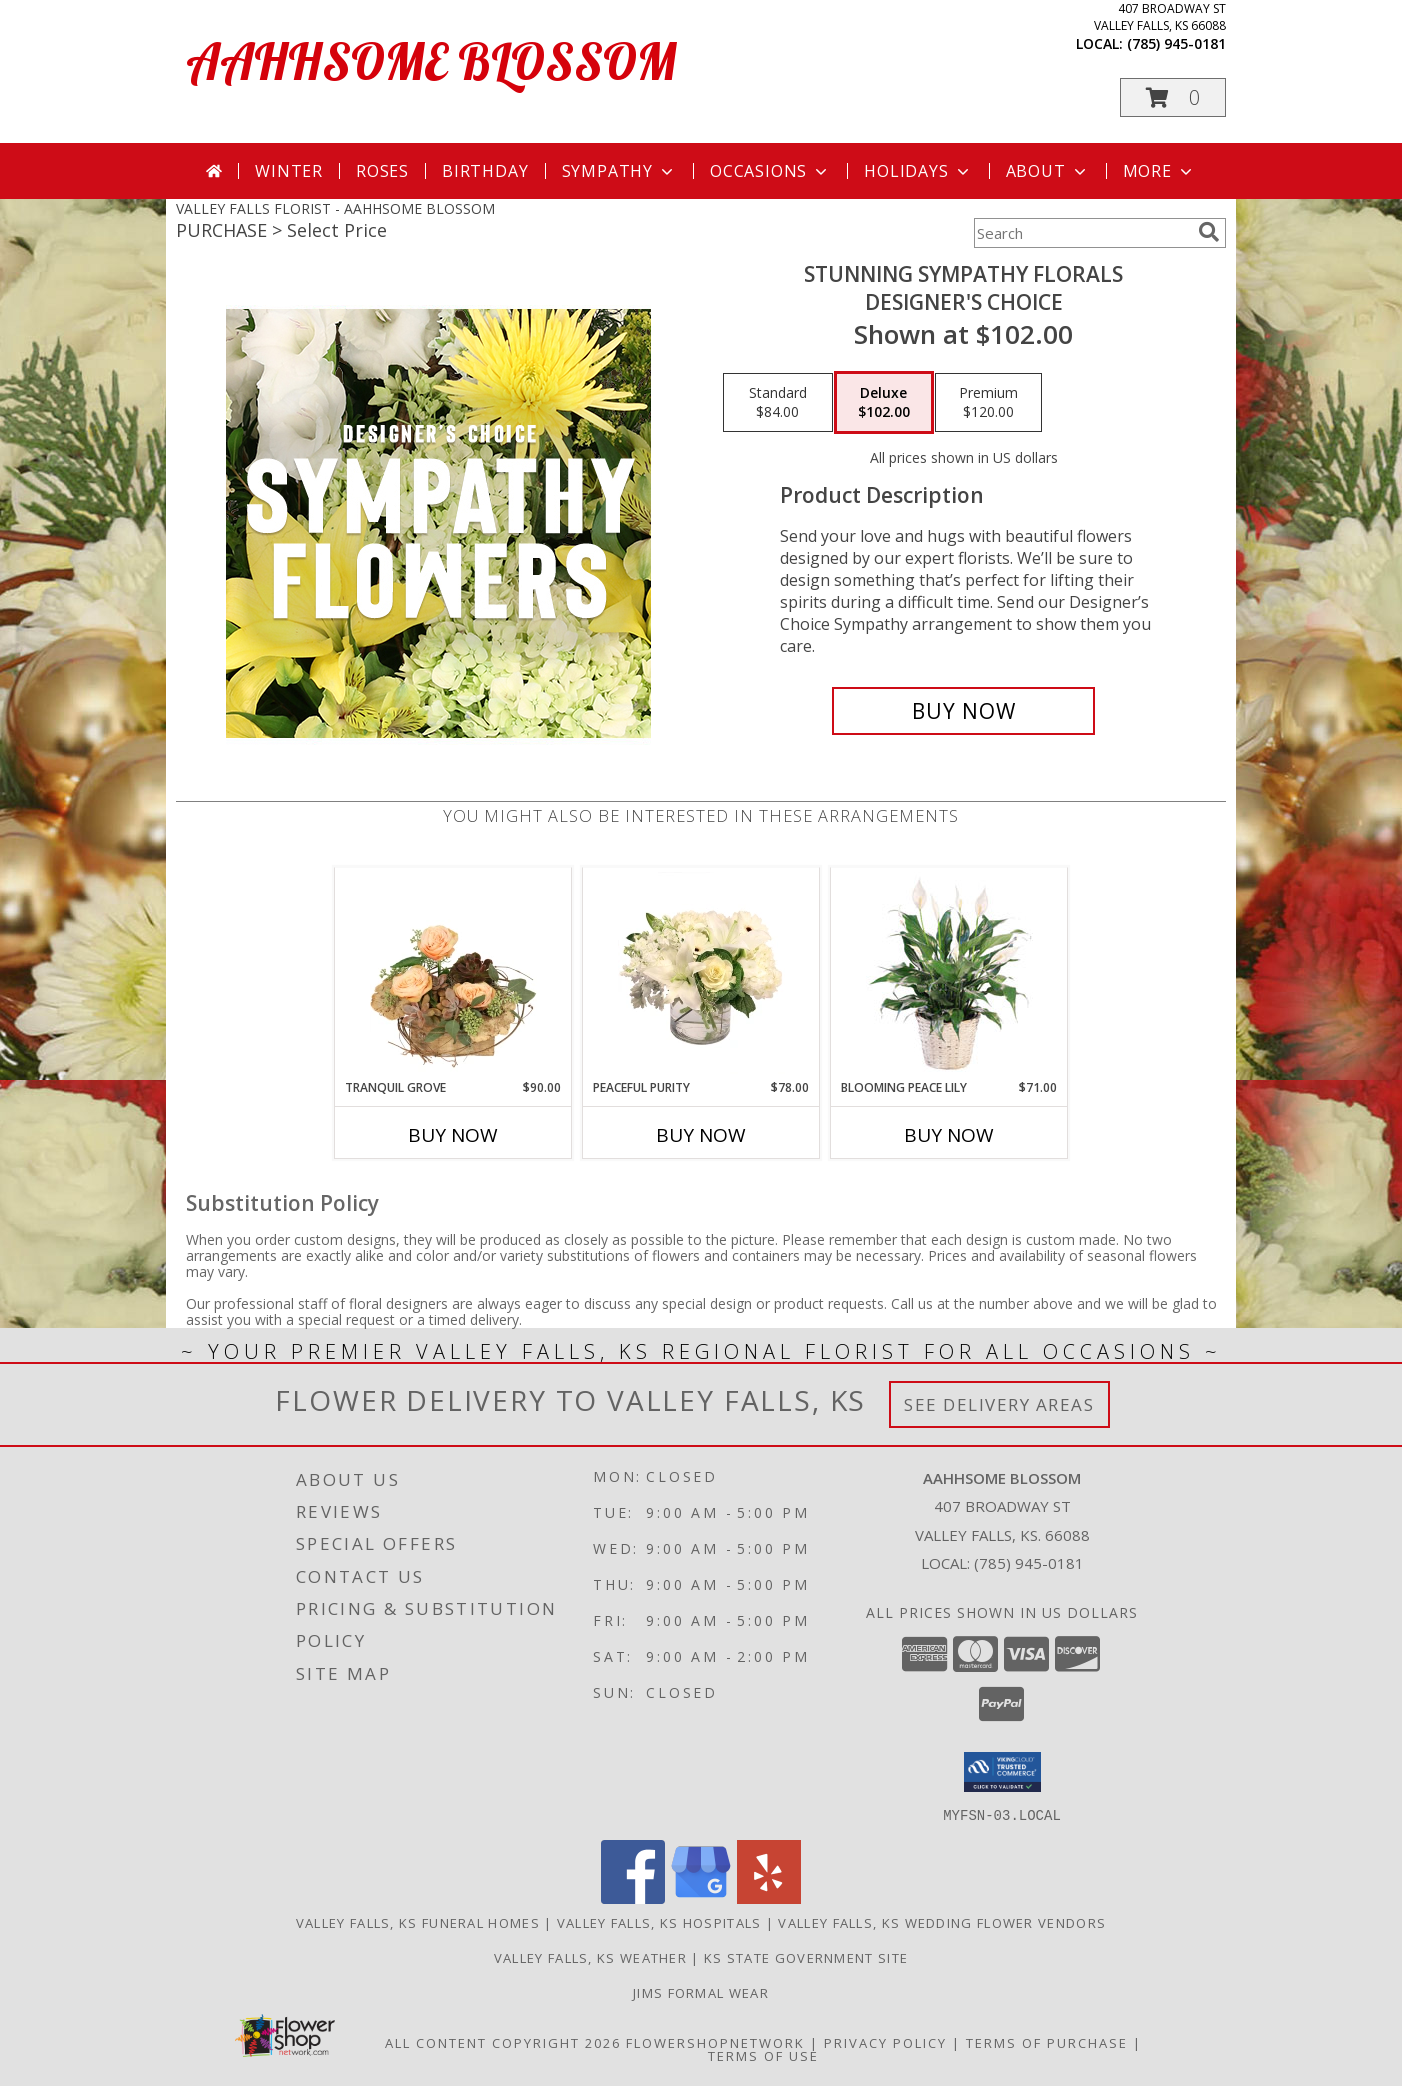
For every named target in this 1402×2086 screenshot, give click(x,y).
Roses (382, 171)
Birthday (485, 171)
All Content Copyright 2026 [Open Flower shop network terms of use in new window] (503, 2042)
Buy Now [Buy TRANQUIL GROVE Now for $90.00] (453, 1135)
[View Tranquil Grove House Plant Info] (453, 973)
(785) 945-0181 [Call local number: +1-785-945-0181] (1176, 43)
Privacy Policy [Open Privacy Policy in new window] (885, 2042)
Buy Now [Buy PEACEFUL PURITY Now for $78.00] (701, 1135)
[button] (1173, 97)
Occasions (770, 171)
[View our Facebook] (633, 1897)
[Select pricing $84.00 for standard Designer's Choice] (778, 403)
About (1048, 171)
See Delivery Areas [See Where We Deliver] (999, 1404)
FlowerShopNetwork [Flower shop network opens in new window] (715, 2042)
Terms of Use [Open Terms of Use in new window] (763, 2055)
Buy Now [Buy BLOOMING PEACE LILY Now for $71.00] (949, 1135)
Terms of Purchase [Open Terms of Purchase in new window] (1047, 2042)
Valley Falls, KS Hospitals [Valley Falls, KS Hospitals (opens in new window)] (659, 1922)
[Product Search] (1082, 233)
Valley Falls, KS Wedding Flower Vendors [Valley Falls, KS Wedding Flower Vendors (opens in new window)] (942, 1922)
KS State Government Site (806, 1957)
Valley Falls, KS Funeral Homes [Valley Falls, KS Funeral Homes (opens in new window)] (418, 1922)
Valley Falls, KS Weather (590, 1957)
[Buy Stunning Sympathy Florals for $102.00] (963, 711)
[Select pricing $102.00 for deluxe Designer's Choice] (884, 403)
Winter (289, 171)
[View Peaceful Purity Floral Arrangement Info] (701, 973)
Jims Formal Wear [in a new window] (701, 1992)
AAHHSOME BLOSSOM (431, 61)
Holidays (918, 171)
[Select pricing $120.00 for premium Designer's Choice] (988, 403)
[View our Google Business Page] (701, 1897)
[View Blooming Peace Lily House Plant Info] (949, 973)
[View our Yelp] (769, 1897)
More (1159, 171)
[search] (1209, 232)
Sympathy (619, 171)
